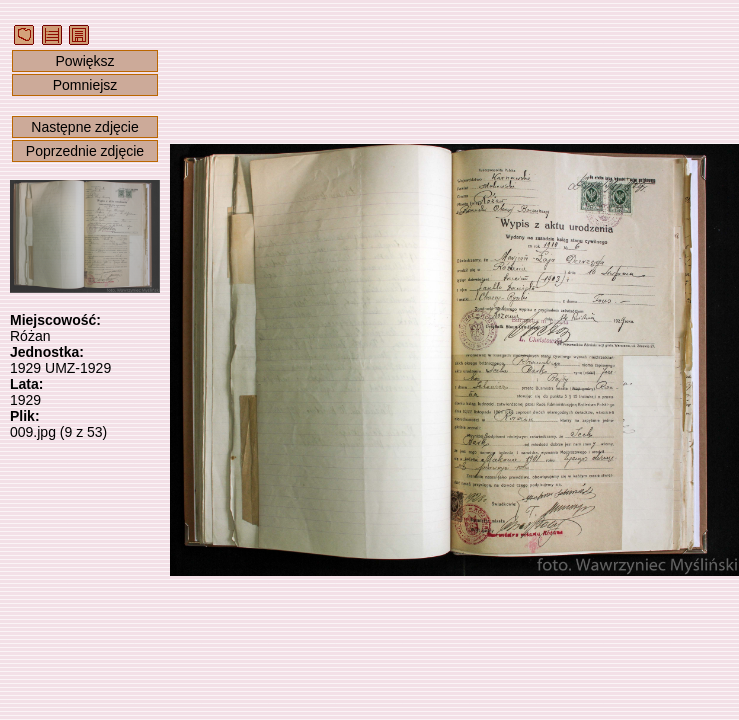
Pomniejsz (85, 85)
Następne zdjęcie (84, 127)
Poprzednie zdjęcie (85, 151)
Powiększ (84, 61)
